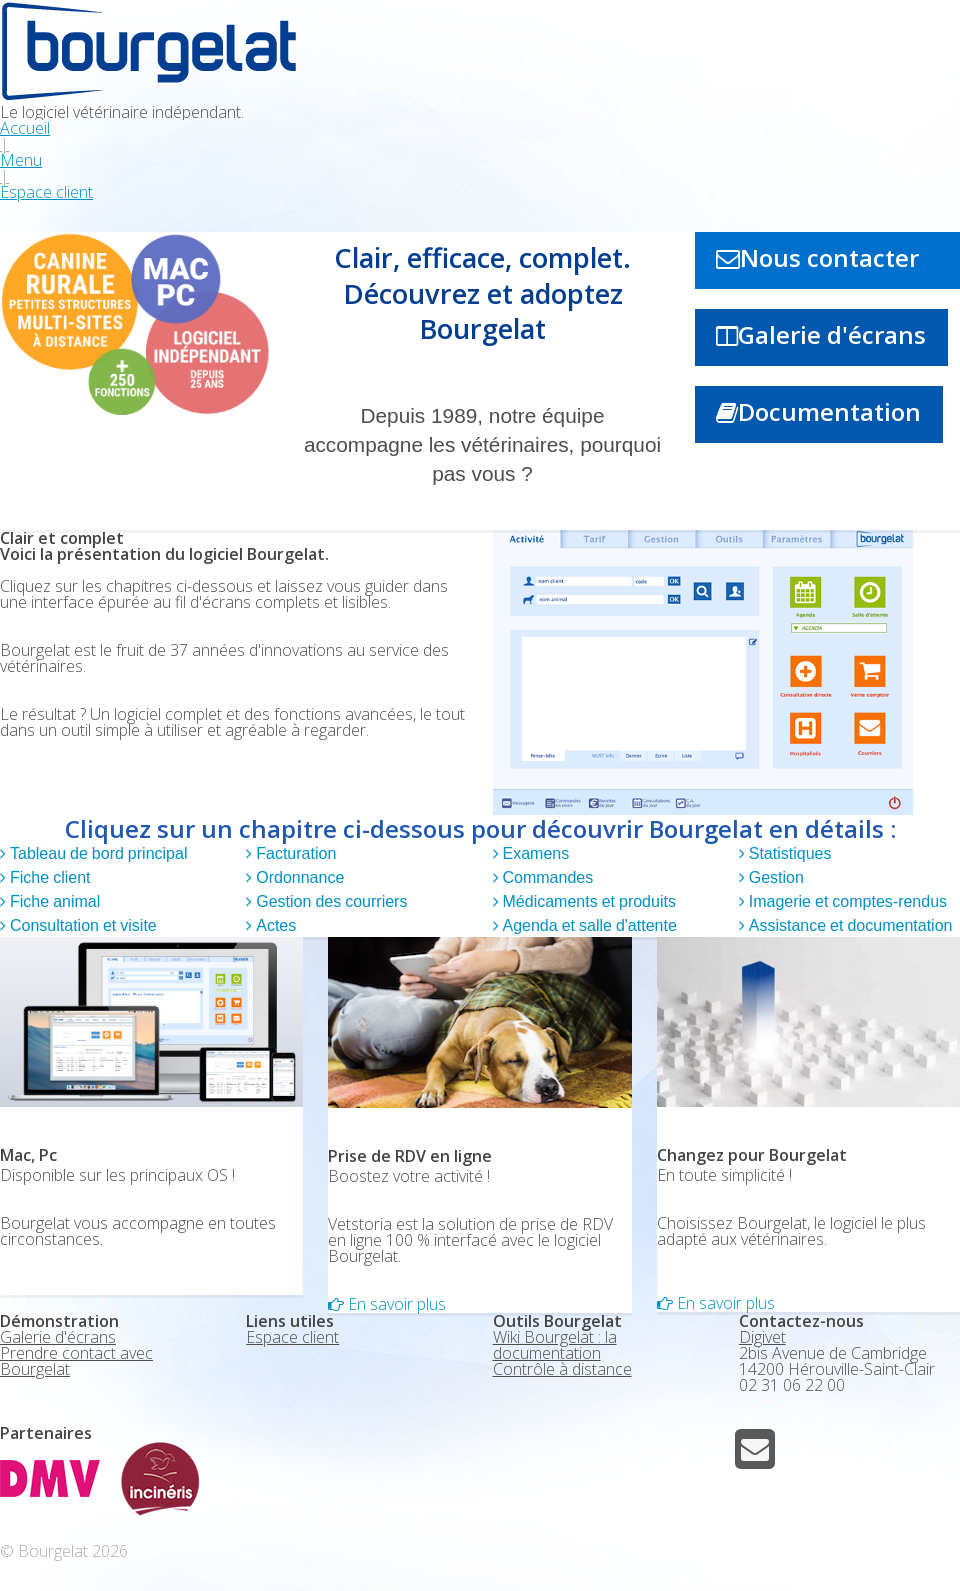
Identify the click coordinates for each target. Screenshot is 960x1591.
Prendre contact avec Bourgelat (76, 1361)
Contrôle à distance (562, 1369)
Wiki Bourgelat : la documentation (555, 1345)
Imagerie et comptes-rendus (846, 902)
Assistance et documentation (849, 926)
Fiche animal (53, 902)
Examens (534, 854)
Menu (21, 160)
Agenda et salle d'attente (588, 926)
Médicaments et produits (587, 902)
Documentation (829, 411)
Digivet (762, 1337)
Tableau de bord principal (96, 854)
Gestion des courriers (329, 902)
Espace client (46, 192)
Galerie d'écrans (832, 334)
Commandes (546, 878)
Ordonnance (298, 878)
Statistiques (788, 854)
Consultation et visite (81, 926)
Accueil (25, 128)
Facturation (294, 854)
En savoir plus (395, 1304)
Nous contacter (829, 257)
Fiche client (48, 878)
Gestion (774, 878)
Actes (274, 926)
